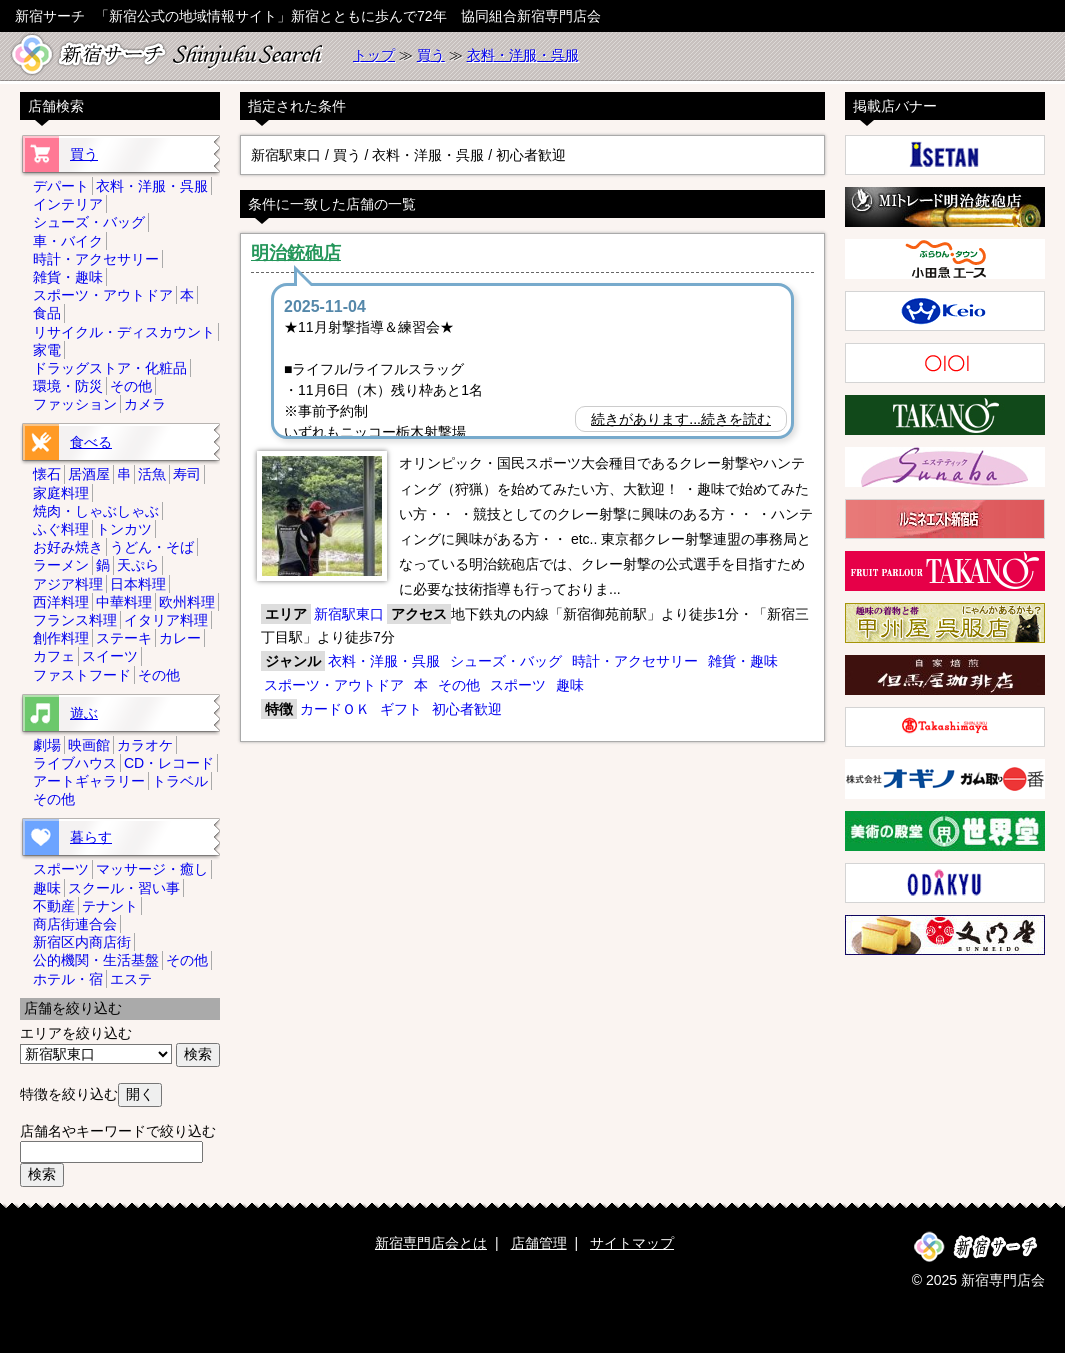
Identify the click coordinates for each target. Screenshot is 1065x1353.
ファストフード (82, 675)
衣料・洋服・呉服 (523, 55)
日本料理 (138, 584)
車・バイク (68, 241)
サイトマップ (632, 1243)
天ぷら (138, 565)
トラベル (180, 781)
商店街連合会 (75, 924)
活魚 (152, 474)
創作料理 (61, 638)
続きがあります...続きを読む (681, 419)
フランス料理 (75, 620)
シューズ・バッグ (506, 661)
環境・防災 (68, 386)
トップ (374, 55)
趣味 (570, 685)
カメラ (145, 404)
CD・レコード (169, 763)
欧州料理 (187, 602)
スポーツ (518, 685)
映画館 (89, 745)
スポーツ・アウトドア (334, 685)
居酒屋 (89, 474)
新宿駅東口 (349, 614)
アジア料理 (68, 584)
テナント (110, 906)
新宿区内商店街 (82, 942)
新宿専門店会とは (431, 1243)
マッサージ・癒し (152, 869)
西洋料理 (61, 602)
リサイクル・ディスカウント (124, 332)
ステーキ (124, 638)
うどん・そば (152, 547)
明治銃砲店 (296, 253)
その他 (459, 685)
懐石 (47, 474)
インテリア (68, 204)
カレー (180, 638)
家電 (47, 350)
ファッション (75, 404)
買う (431, 55)
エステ (131, 979)
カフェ (54, 656)
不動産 (54, 906)
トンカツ (124, 529)
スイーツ (110, 656)
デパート (61, 186)
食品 (47, 313)
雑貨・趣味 (743, 661)
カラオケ (145, 745)
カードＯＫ (335, 709)
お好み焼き (68, 547)
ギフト (401, 709)
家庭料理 (61, 493)
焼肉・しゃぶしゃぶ (96, 511)
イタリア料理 (166, 620)
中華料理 (124, 602)
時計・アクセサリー (635, 661)
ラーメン (61, 565)
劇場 (47, 745)
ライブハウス (75, 763)
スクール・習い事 (124, 888)
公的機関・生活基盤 (96, 960)
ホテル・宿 (68, 979)
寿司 (187, 474)
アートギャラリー (89, 781)
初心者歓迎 (467, 709)
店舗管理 (539, 1243)
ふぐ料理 (61, 529)
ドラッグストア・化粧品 (110, 368)
